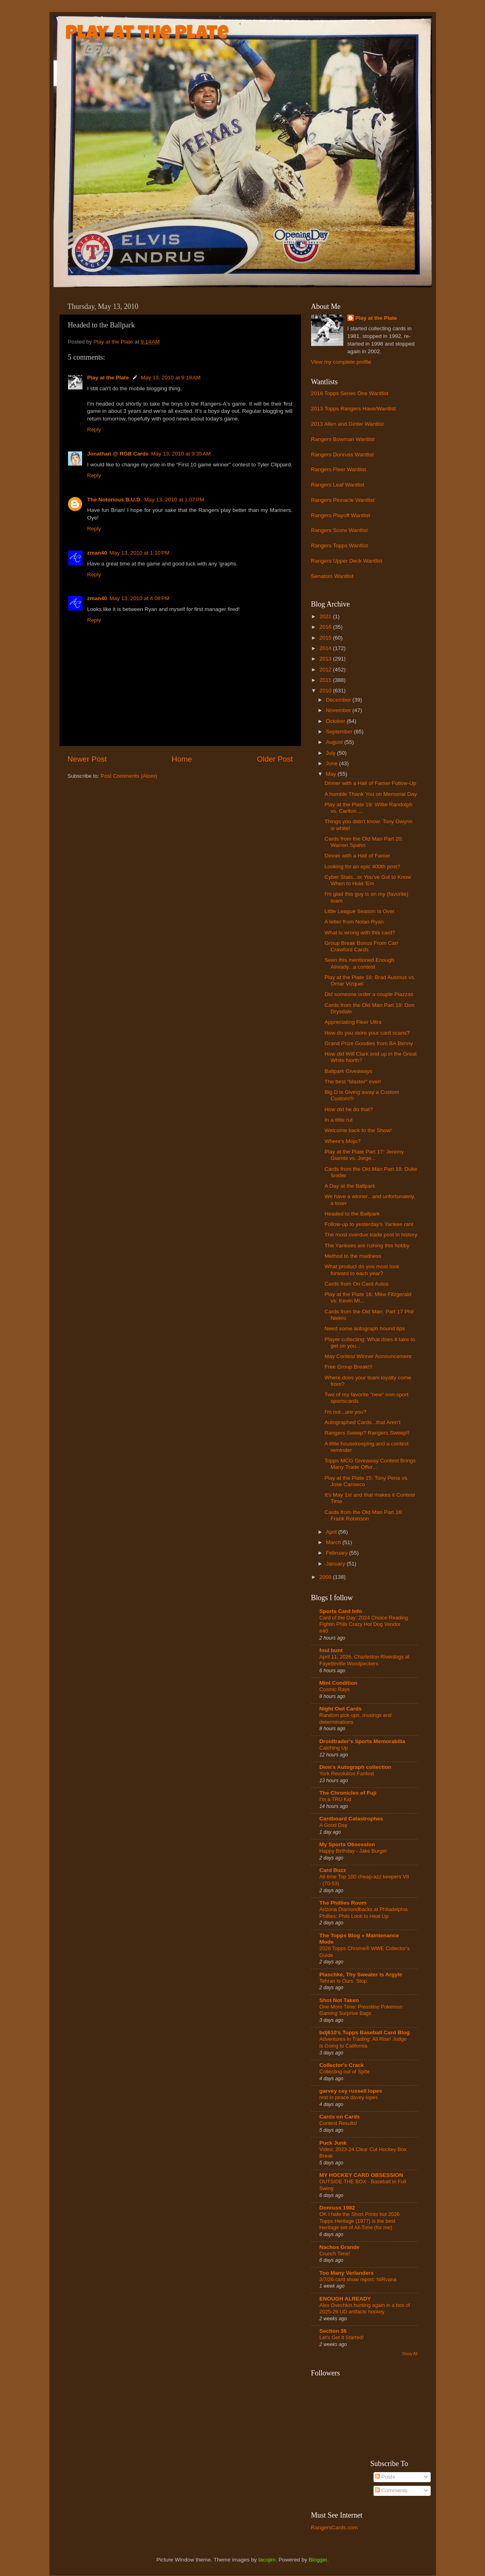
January (336, 1564)
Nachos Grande (340, 2247)
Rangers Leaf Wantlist (337, 485)
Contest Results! (338, 2123)
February (337, 1553)
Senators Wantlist (332, 576)
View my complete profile (341, 362)
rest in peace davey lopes (349, 2097)
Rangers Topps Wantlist (339, 546)
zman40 (97, 553)
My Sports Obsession (347, 1844)
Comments (391, 2490)
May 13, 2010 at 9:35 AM (181, 454)
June (332, 763)
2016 (326, 627)
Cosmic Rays (335, 1689)
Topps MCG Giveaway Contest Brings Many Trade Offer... (370, 1464)
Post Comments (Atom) (129, 776)
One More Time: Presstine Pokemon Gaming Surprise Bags (361, 2010)
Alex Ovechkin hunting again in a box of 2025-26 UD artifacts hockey (365, 2308)
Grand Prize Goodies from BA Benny (368, 1043)
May (332, 774)
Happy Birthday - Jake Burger (353, 1851)
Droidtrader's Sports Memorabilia (362, 1741)
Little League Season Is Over (359, 911)
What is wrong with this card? (359, 933)
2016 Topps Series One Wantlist (349, 393)
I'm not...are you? (345, 1412)
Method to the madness (352, 1256)
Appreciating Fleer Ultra (353, 1022)
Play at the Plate (147, 34)
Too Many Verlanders (347, 2273)
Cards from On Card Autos (356, 1284)
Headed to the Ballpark (352, 1214)
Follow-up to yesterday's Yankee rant (368, 1224)
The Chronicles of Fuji (348, 1793)
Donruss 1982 (337, 2208)
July (331, 753)
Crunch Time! (335, 2254)
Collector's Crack (342, 2065)
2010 (326, 690)
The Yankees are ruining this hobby (366, 1245)
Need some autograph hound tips (364, 1328)
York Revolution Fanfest (347, 1773)
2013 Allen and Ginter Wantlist (347, 424)
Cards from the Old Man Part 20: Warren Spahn (363, 842)
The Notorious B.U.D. (114, 500)
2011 (326, 680)
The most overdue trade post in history (370, 1235)
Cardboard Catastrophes (351, 1819)
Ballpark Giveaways (348, 1071)
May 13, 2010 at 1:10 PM (139, 553)
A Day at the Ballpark (349, 1186)
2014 (326, 648)
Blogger (318, 2560)
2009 (326, 1577)
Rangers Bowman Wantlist (343, 439)
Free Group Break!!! (348, 1367)
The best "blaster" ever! (352, 1082)
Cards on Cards (340, 2117)
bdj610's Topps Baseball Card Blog (365, 2032)
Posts (385, 2477)
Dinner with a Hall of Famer (357, 856)
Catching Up (334, 1748)
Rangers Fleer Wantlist (338, 469)
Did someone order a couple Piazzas (368, 994)
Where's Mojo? (342, 1141)
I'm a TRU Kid (335, 1799)
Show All (410, 2354)
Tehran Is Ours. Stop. (344, 1981)
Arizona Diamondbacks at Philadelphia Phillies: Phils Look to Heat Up (364, 1912)
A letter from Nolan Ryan (354, 922)
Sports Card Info (341, 1611)
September (340, 732)
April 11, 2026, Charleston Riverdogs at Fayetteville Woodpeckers (365, 1660)
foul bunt (331, 1650)
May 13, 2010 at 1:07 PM (174, 500)
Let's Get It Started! (342, 2337)
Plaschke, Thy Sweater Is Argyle (361, 1974)
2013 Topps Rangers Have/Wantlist (353, 409)
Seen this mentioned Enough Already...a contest (359, 963)
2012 (326, 670)
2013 (326, 659)
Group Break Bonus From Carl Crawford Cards (361, 946)
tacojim (267, 2560)
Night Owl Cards (341, 1709)
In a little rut (338, 1120)
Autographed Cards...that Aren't (362, 1422)
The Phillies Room (343, 1903)
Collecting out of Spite (345, 2072)
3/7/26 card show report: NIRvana (358, 2279)
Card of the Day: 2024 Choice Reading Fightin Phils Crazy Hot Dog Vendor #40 (364, 1624)
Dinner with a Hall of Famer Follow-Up (370, 783)
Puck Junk (333, 2143)
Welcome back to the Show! (358, 1130)
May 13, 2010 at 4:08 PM (139, 598)
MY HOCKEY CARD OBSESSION (361, 2175)
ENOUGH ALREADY (345, 2299)
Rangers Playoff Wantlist (340, 515)
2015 (326, 638)
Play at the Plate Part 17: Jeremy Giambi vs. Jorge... (364, 1155)
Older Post (275, 759)
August (335, 742)
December (339, 700)
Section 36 (333, 2331)
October (336, 721)
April (332, 1532)
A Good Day (333, 1825)
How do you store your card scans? (367, 1033)
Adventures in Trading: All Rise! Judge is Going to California (363, 2042)
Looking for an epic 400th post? (362, 866)
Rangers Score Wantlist (339, 530)
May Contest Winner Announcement (367, 1356)
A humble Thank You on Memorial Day (370, 794)
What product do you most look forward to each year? (361, 1269)
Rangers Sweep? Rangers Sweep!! (366, 1433)
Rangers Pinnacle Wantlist (343, 500)
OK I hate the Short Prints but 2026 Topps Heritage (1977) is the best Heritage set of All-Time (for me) (360, 2220)
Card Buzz (333, 1870)
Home (182, 759)
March (334, 1542)
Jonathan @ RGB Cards (118, 454)
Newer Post (87, 759)
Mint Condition (338, 1683)
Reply (94, 430)
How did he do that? (348, 1109)
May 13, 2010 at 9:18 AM (170, 378)
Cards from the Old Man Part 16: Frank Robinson (363, 1515)
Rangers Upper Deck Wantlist (346, 561)
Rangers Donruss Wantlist (342, 454)
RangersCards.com (334, 2527)
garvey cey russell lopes (351, 2091)
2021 (326, 616)
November (339, 710)
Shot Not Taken (339, 2000)
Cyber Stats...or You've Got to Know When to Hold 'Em (367, 880)
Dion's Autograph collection (356, 1767)
